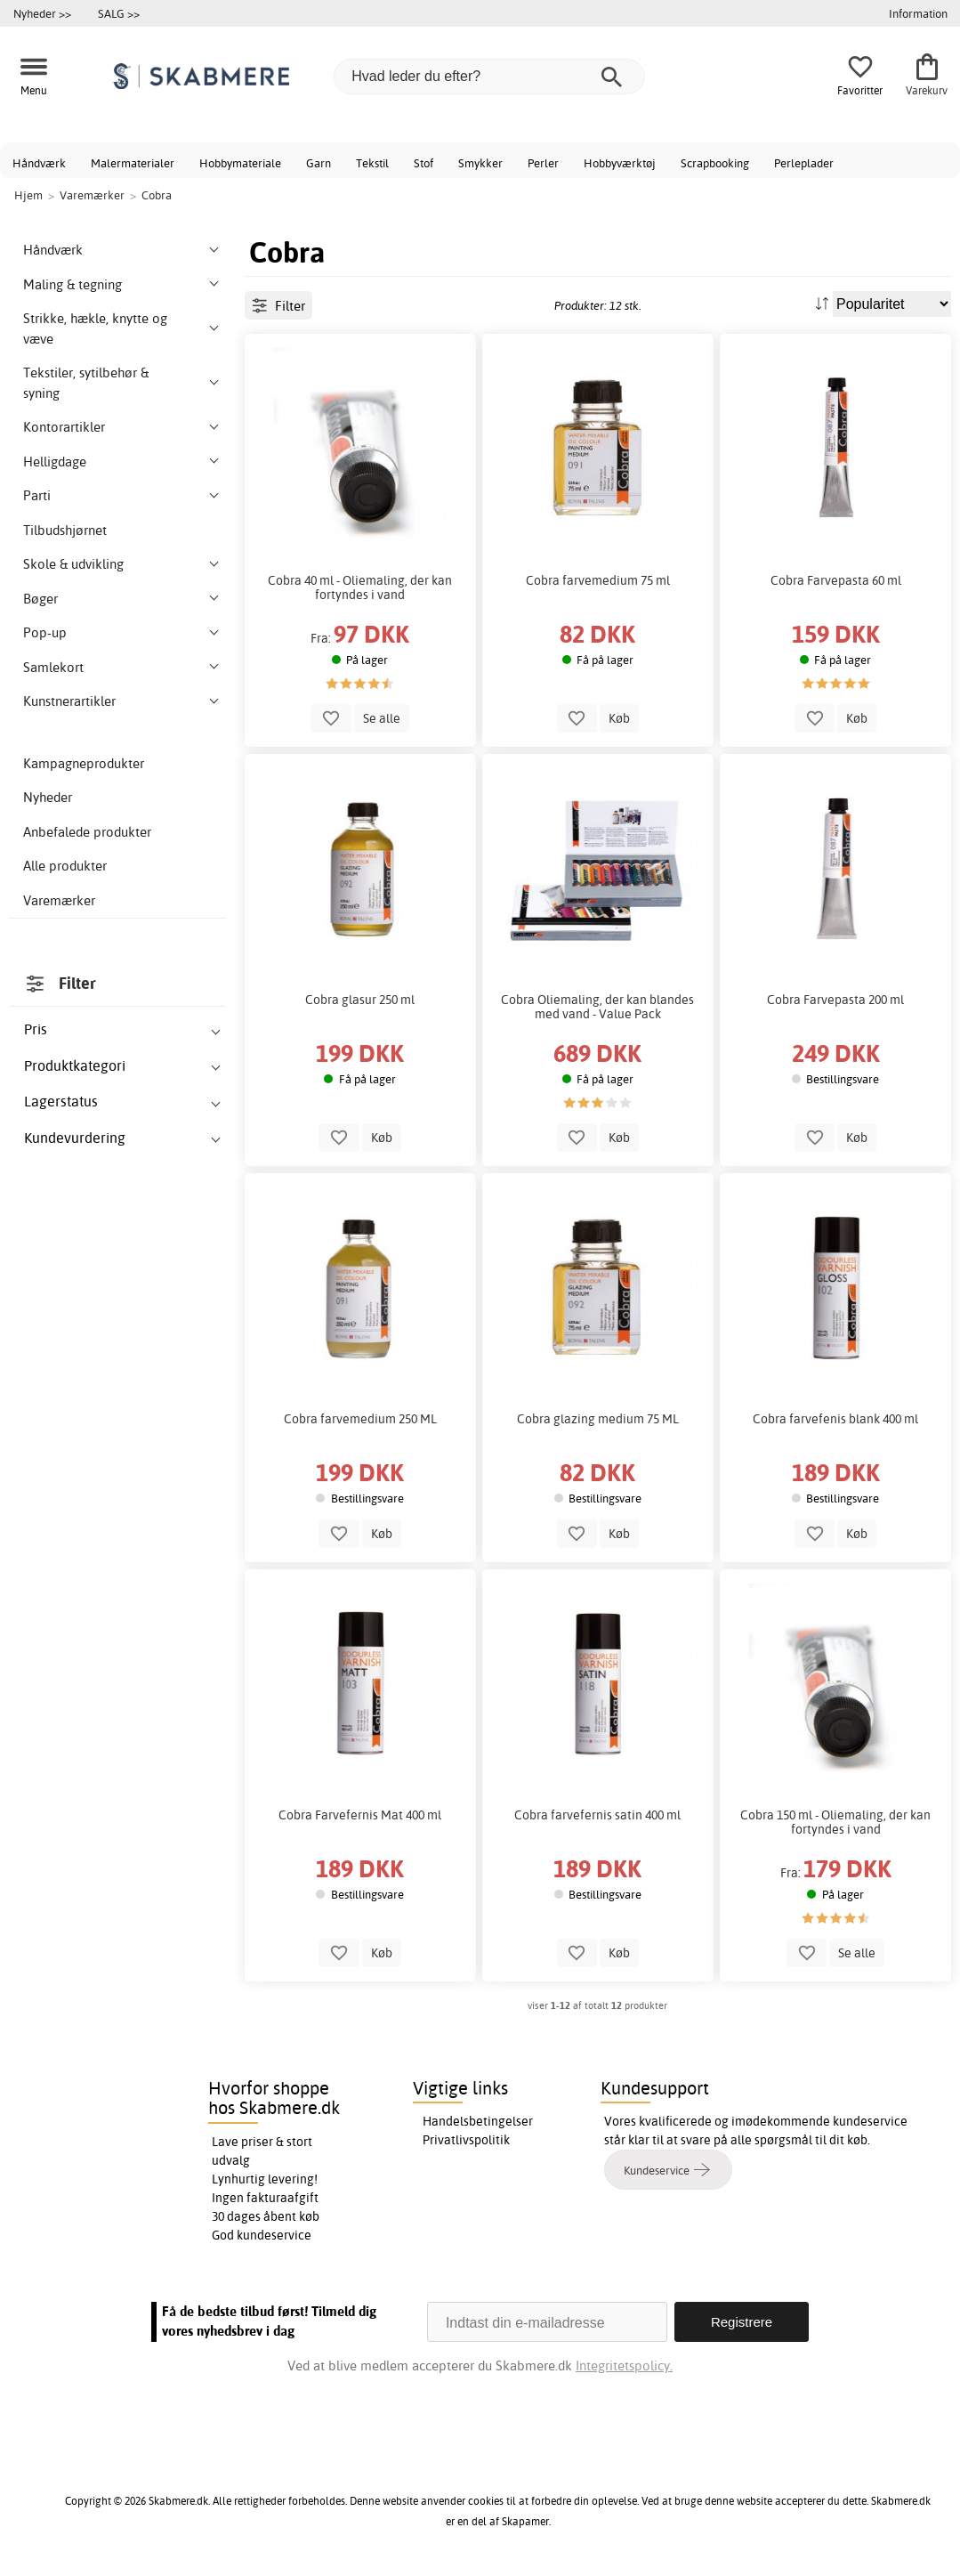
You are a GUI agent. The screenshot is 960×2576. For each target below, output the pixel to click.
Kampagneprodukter (83, 763)
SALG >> (119, 13)
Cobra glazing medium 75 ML (598, 1419)
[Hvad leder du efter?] (489, 76)
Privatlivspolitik (466, 2140)
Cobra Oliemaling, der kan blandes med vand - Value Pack (597, 1006)
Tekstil (372, 163)
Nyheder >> (42, 13)
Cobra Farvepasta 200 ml (835, 999)
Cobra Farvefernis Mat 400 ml (359, 1815)
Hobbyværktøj (620, 163)
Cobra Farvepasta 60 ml (835, 580)
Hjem (28, 195)
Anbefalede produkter (87, 831)
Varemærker (59, 900)
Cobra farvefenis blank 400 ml (835, 1419)
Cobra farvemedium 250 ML (360, 1419)
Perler (543, 163)
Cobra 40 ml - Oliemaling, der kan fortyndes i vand (360, 587)
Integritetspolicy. (624, 2365)
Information (918, 13)
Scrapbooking (715, 163)
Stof (423, 163)
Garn (318, 163)
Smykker (480, 163)
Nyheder (47, 797)
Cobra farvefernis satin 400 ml (597, 1815)
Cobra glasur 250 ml (360, 999)
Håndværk (39, 163)
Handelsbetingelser (478, 2121)
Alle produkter (65, 865)
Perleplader (804, 163)
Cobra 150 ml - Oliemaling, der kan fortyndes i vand (835, 1822)
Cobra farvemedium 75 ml (598, 580)
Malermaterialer (132, 163)
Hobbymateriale (240, 163)
